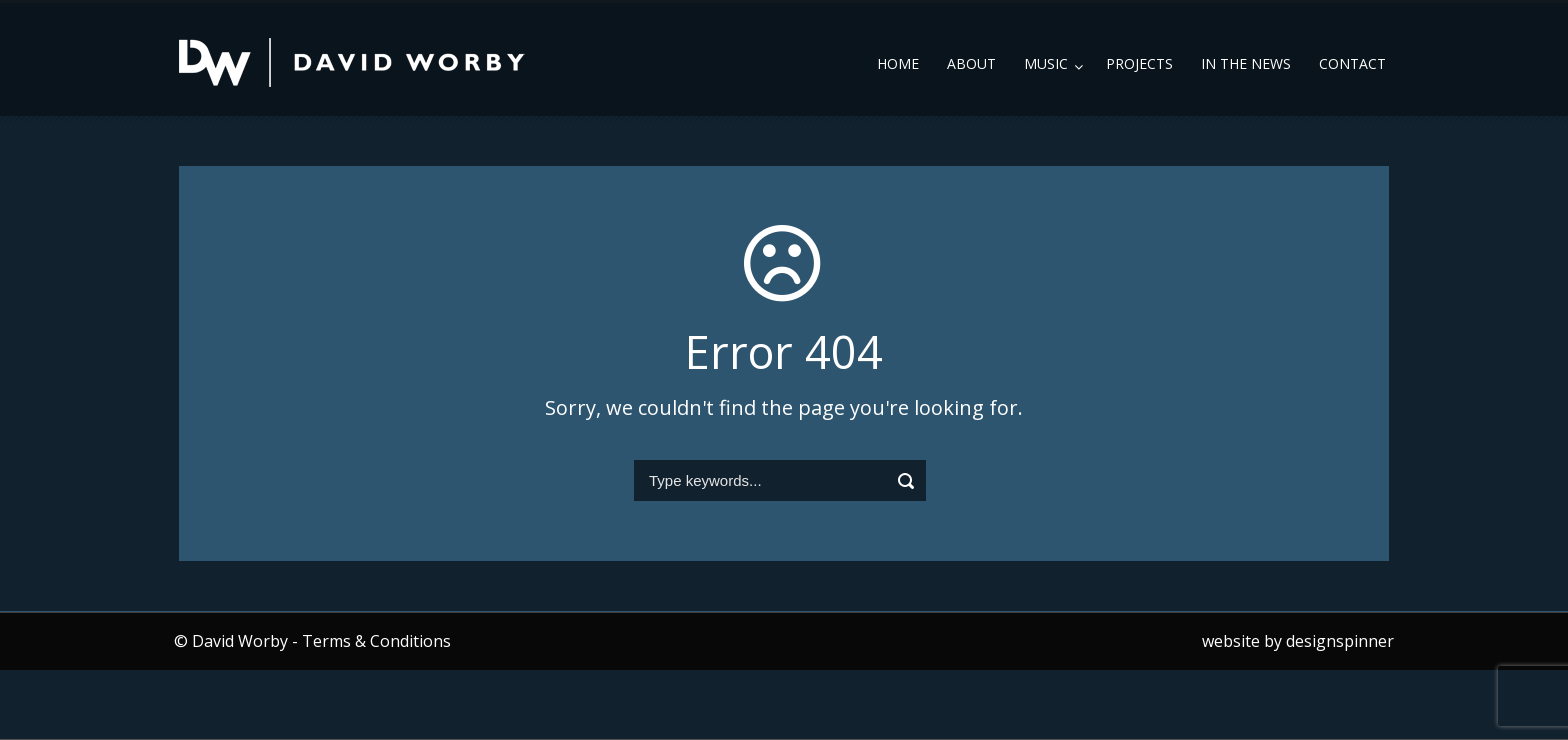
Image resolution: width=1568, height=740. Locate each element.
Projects (1139, 63)
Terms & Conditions (376, 641)
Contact (1352, 63)
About (971, 63)
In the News (1246, 63)
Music (1046, 63)
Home (898, 63)
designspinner (1340, 641)
